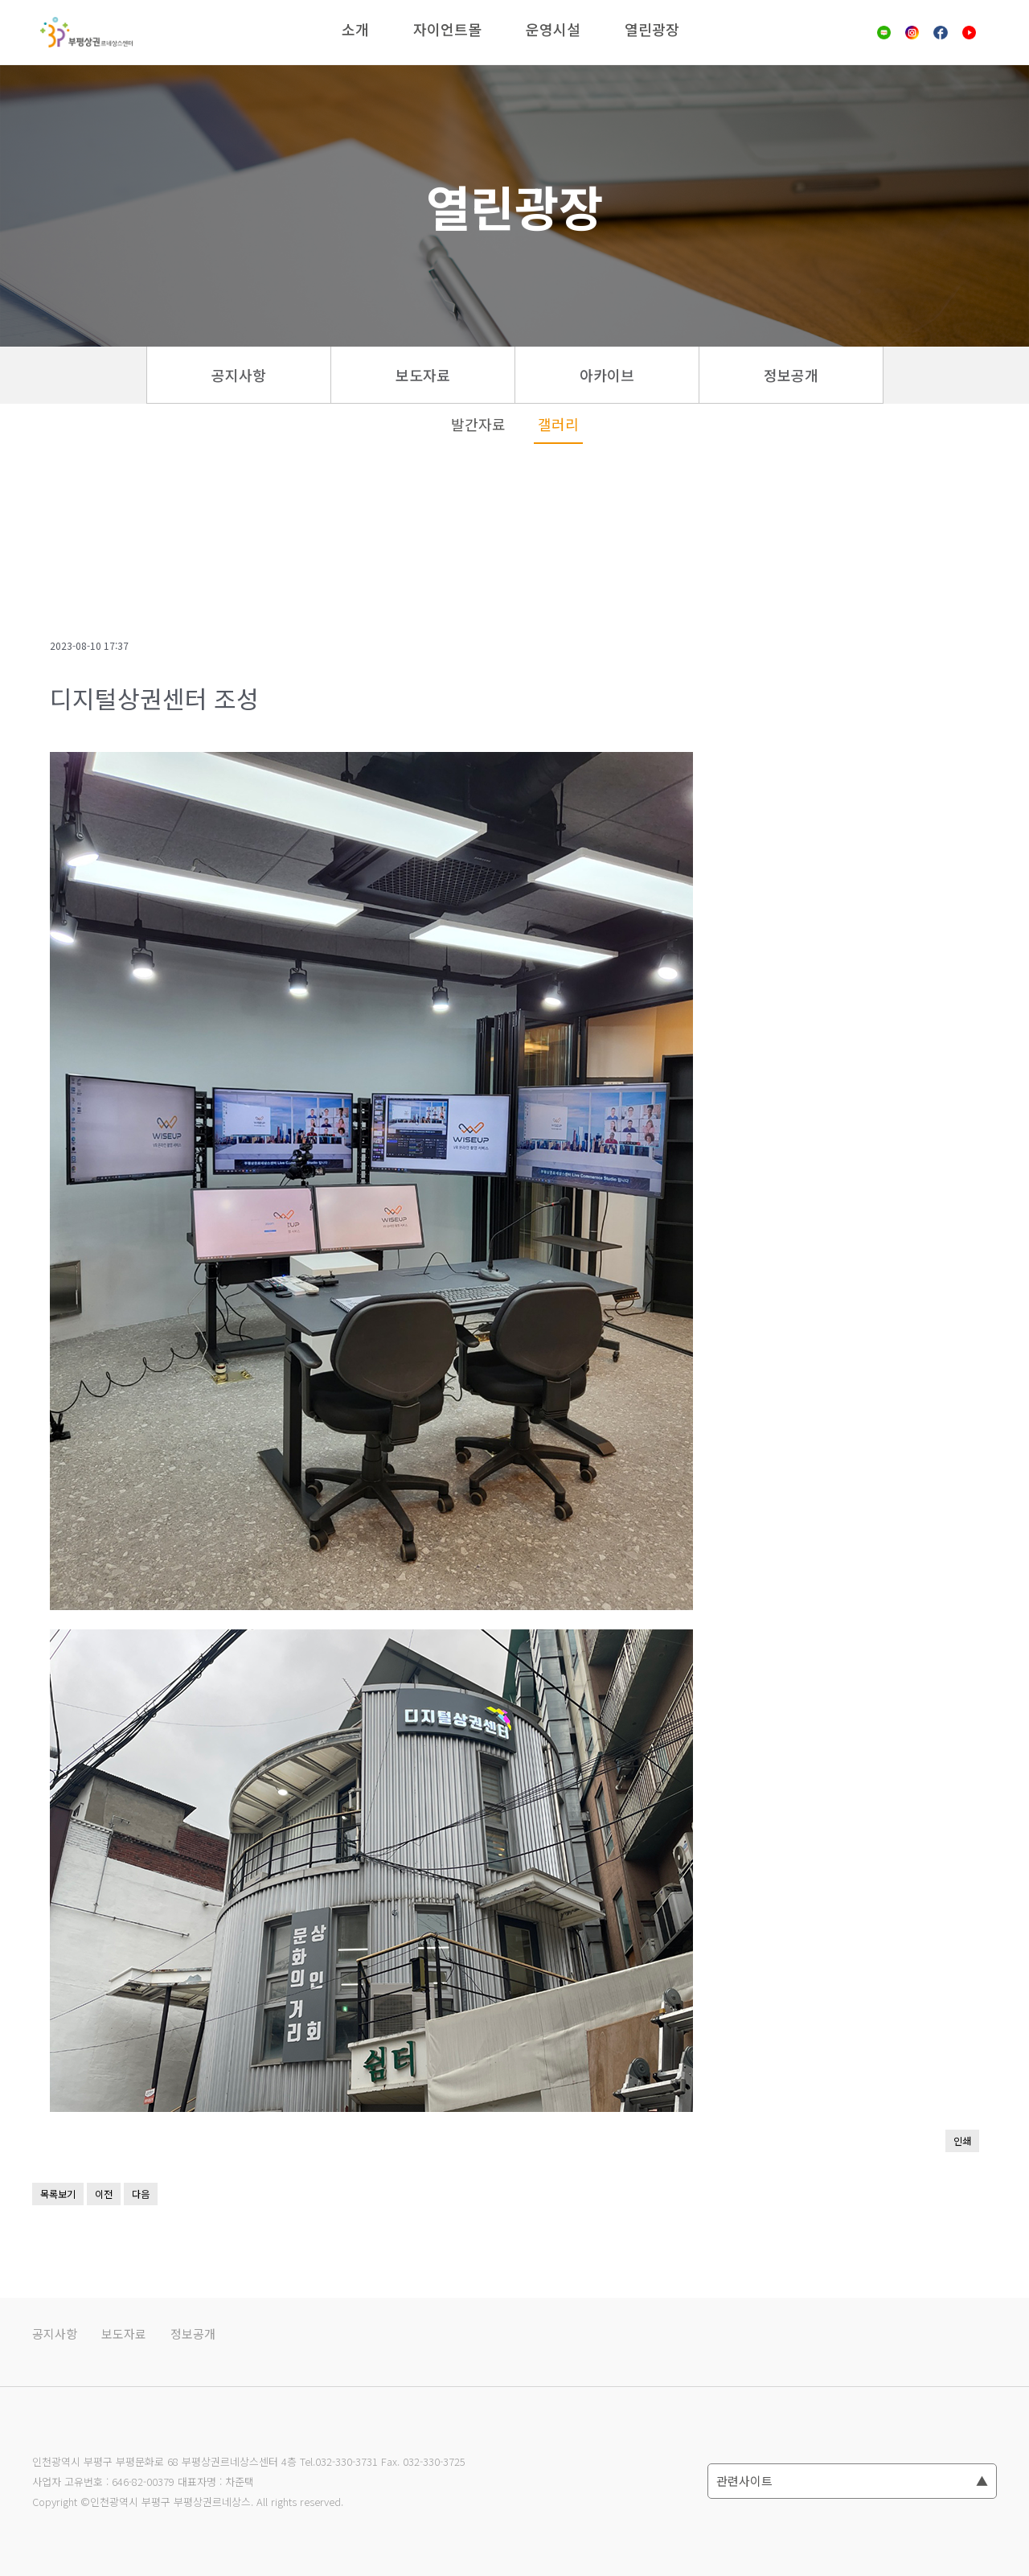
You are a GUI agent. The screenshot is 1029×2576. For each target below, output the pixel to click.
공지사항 (238, 374)
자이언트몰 (447, 28)
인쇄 (962, 2140)
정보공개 (791, 374)
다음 (141, 2193)
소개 (355, 28)
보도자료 (423, 374)
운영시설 (553, 28)
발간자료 (478, 423)
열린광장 (652, 28)
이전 (104, 2193)
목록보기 (58, 2193)
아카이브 (607, 374)
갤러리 (558, 423)
